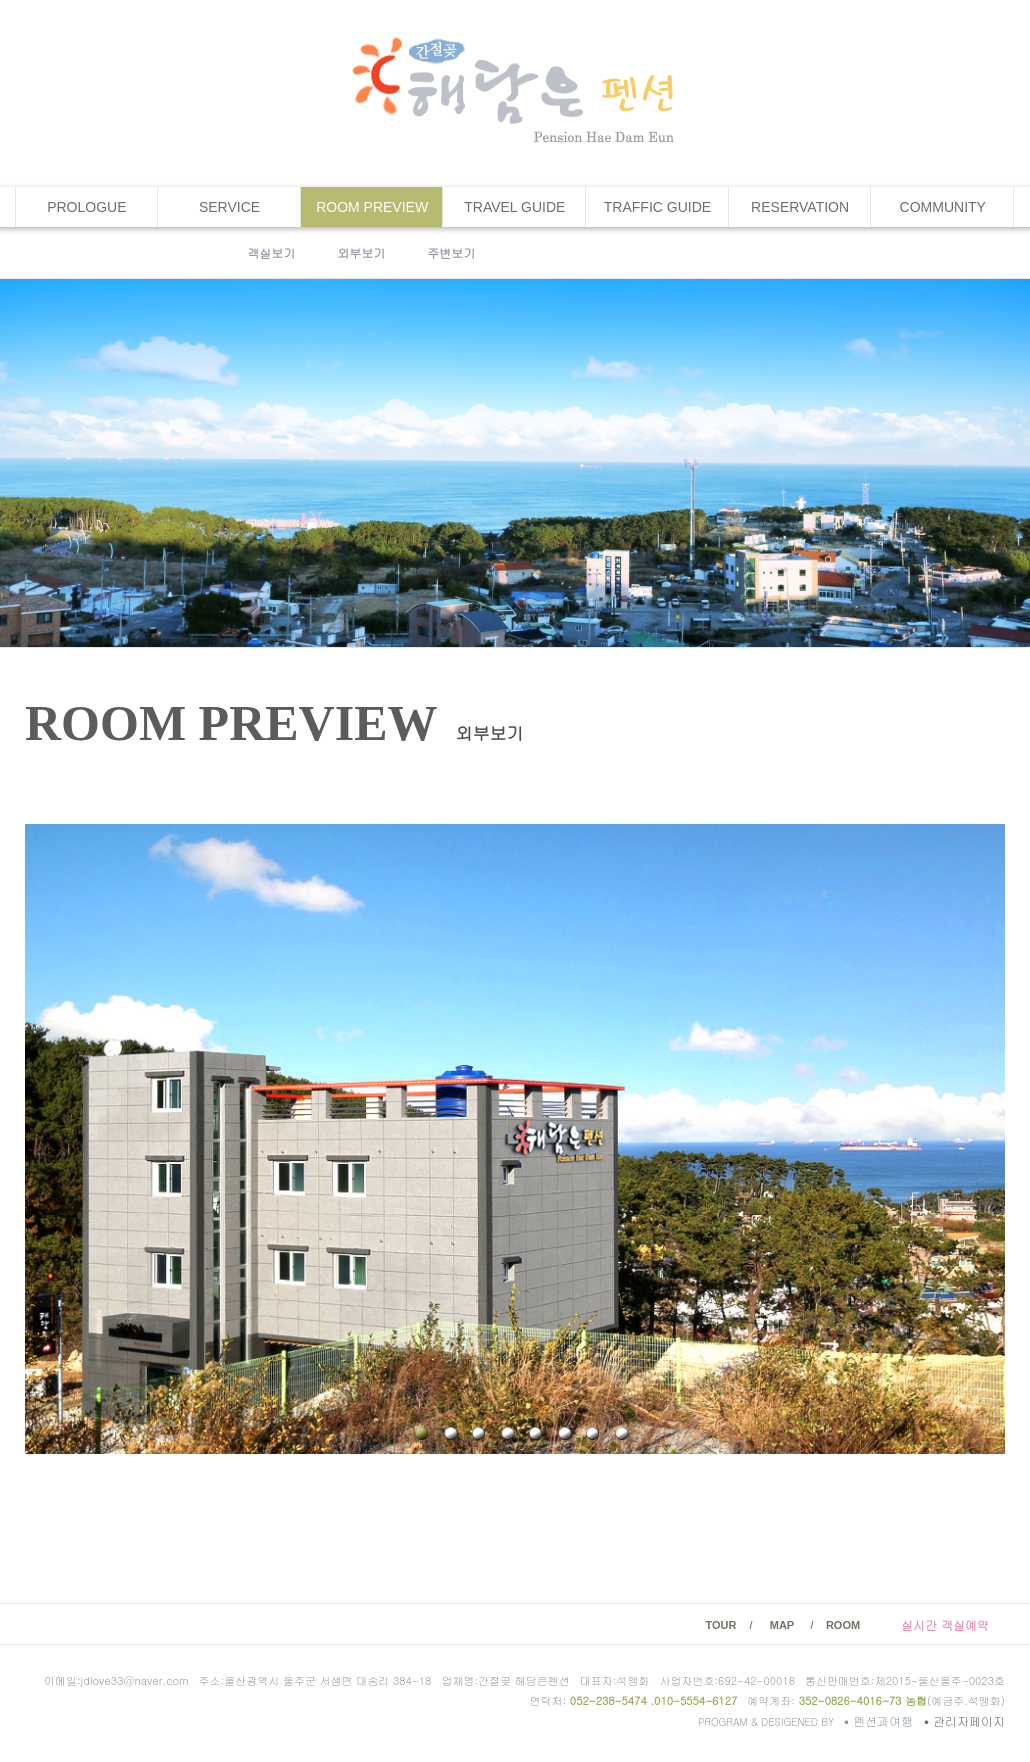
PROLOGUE (86, 207)
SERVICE (229, 207)
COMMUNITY (943, 207)
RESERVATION (800, 207)
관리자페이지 (964, 1720)
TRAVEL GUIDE (514, 207)
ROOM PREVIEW (372, 207)
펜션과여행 (880, 1720)
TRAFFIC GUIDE (657, 207)
